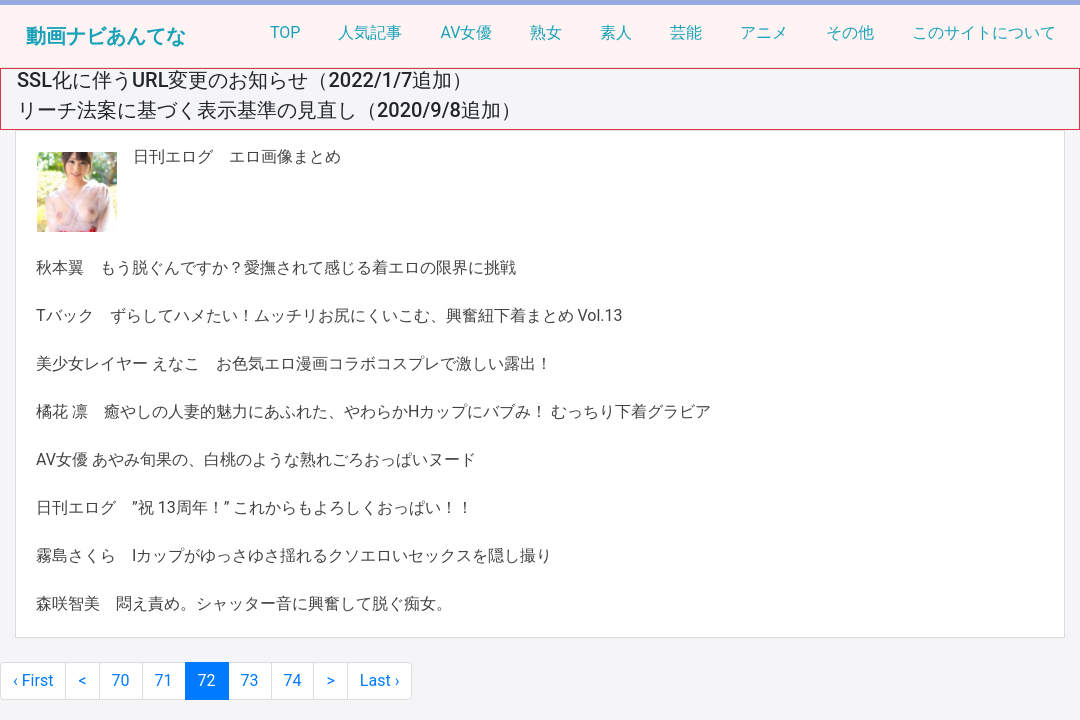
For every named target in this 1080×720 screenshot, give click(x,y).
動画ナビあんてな (106, 36)
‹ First (33, 680)
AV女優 (466, 32)
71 (164, 680)
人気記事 (370, 32)
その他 (850, 32)
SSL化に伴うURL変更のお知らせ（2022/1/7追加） (244, 80)
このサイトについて (984, 32)
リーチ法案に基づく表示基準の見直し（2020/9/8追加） (269, 110)
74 (293, 680)
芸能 (686, 32)
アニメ (764, 32)
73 (250, 680)
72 (207, 680)
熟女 (546, 32)
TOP (285, 32)
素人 (616, 32)
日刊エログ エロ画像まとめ (237, 156)
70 (121, 680)
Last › (380, 680)
